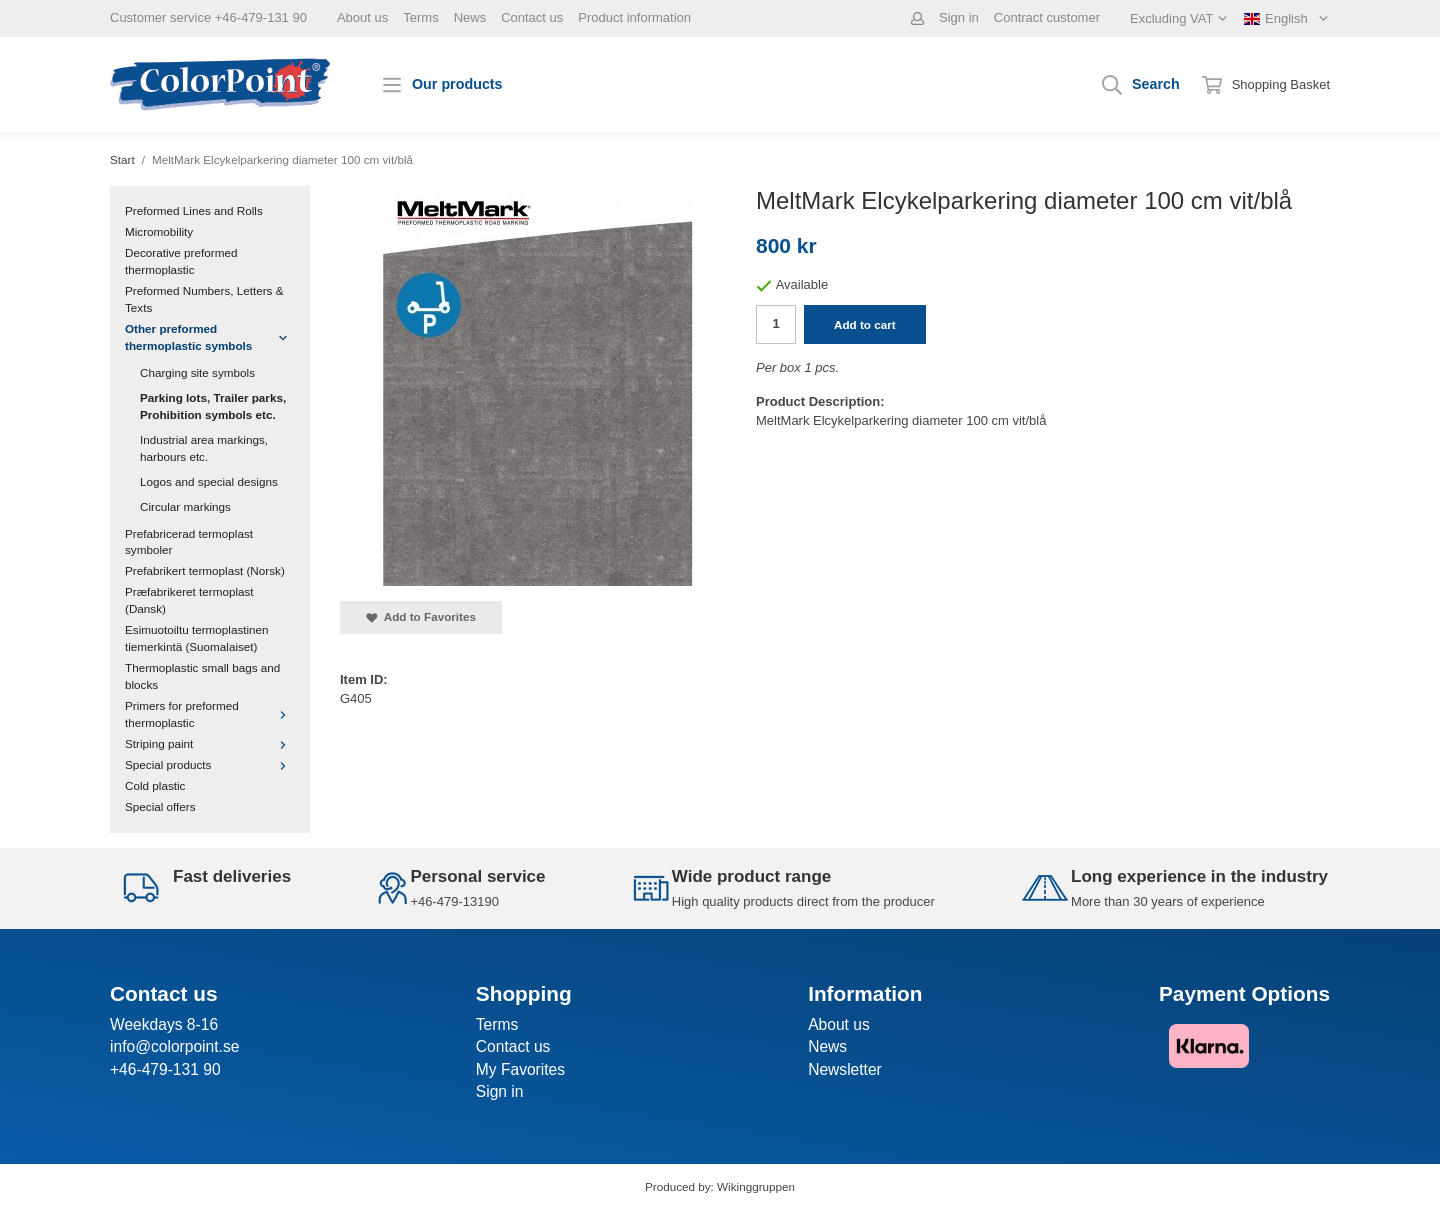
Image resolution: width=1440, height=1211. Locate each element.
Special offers (160, 806)
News (470, 17)
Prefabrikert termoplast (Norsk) (205, 570)
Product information (634, 17)
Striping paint (210, 743)
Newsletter (845, 1069)
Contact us (532, 17)
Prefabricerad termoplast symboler (189, 542)
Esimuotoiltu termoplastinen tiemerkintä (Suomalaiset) (197, 638)
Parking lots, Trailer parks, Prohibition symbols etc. (213, 406)
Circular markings (185, 506)
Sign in (959, 17)
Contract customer (1047, 17)
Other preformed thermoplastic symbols (210, 337)
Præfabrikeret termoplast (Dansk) (189, 600)
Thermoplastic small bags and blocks (202, 676)
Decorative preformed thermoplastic (181, 261)
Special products (210, 764)
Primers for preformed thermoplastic (210, 714)
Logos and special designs (209, 481)
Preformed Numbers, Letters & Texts (204, 299)
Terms (420, 17)
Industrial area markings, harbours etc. (204, 448)
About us (362, 17)
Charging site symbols (197, 372)
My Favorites (520, 1069)
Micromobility (159, 231)
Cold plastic (155, 785)
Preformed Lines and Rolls (194, 210)
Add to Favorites (421, 617)
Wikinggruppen (756, 1186)
